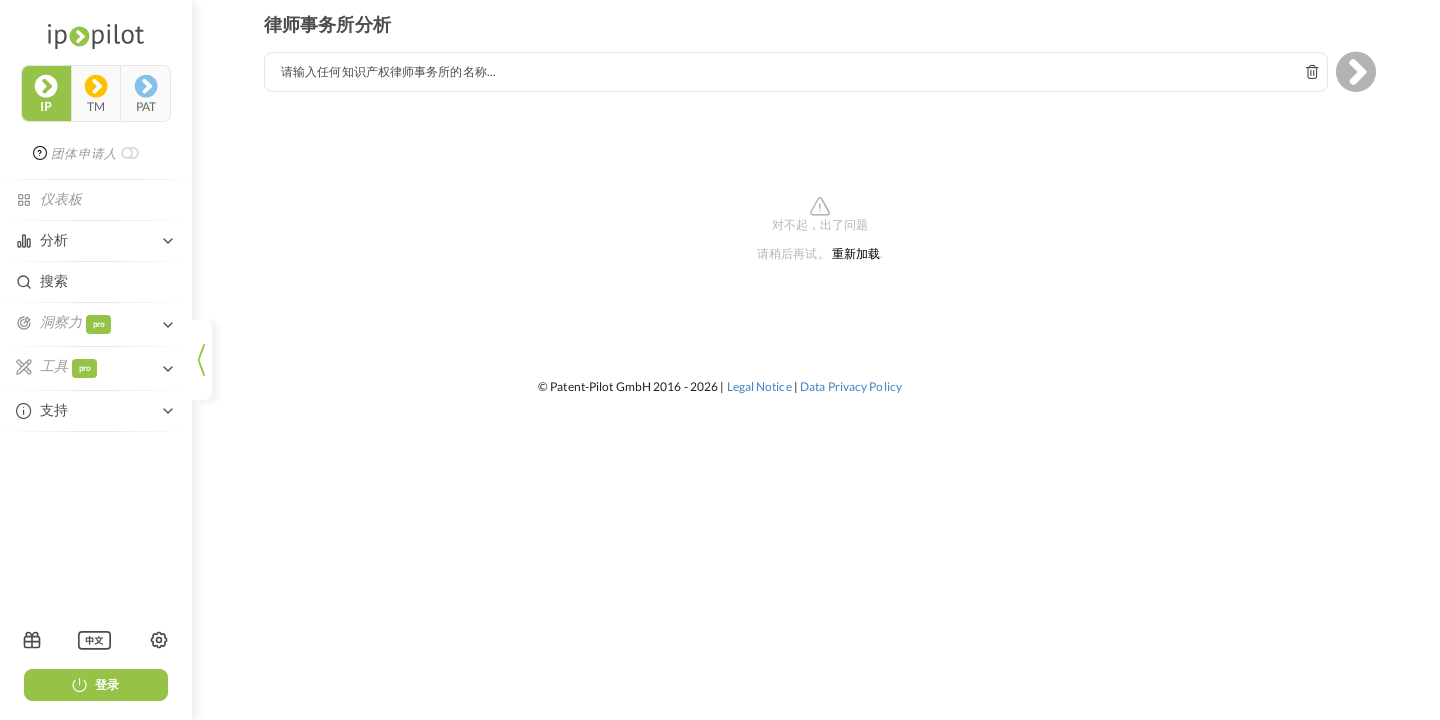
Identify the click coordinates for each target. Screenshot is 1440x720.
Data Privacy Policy (851, 386)
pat (146, 94)
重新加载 (856, 254)
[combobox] (796, 72)
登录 (96, 684)
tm (96, 94)
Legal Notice (759, 386)
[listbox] (94, 640)
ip (46, 94)
